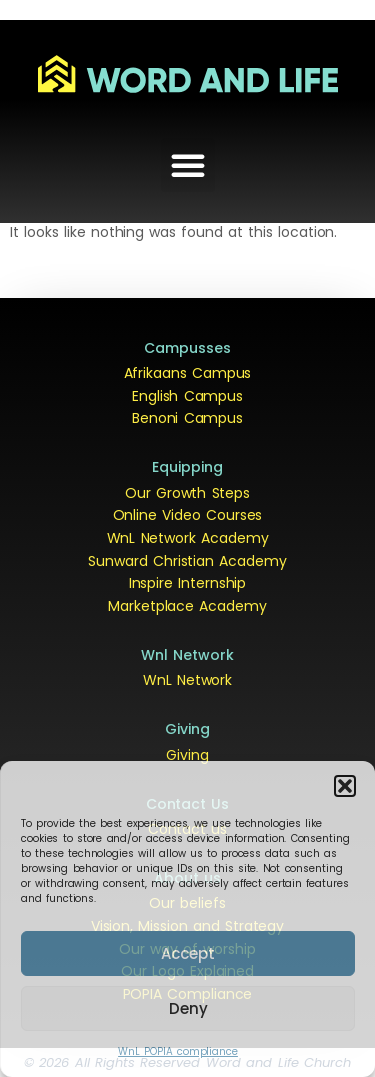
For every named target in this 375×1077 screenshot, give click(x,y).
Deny (188, 1008)
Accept (188, 953)
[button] (345, 786)
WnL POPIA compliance (178, 1051)
